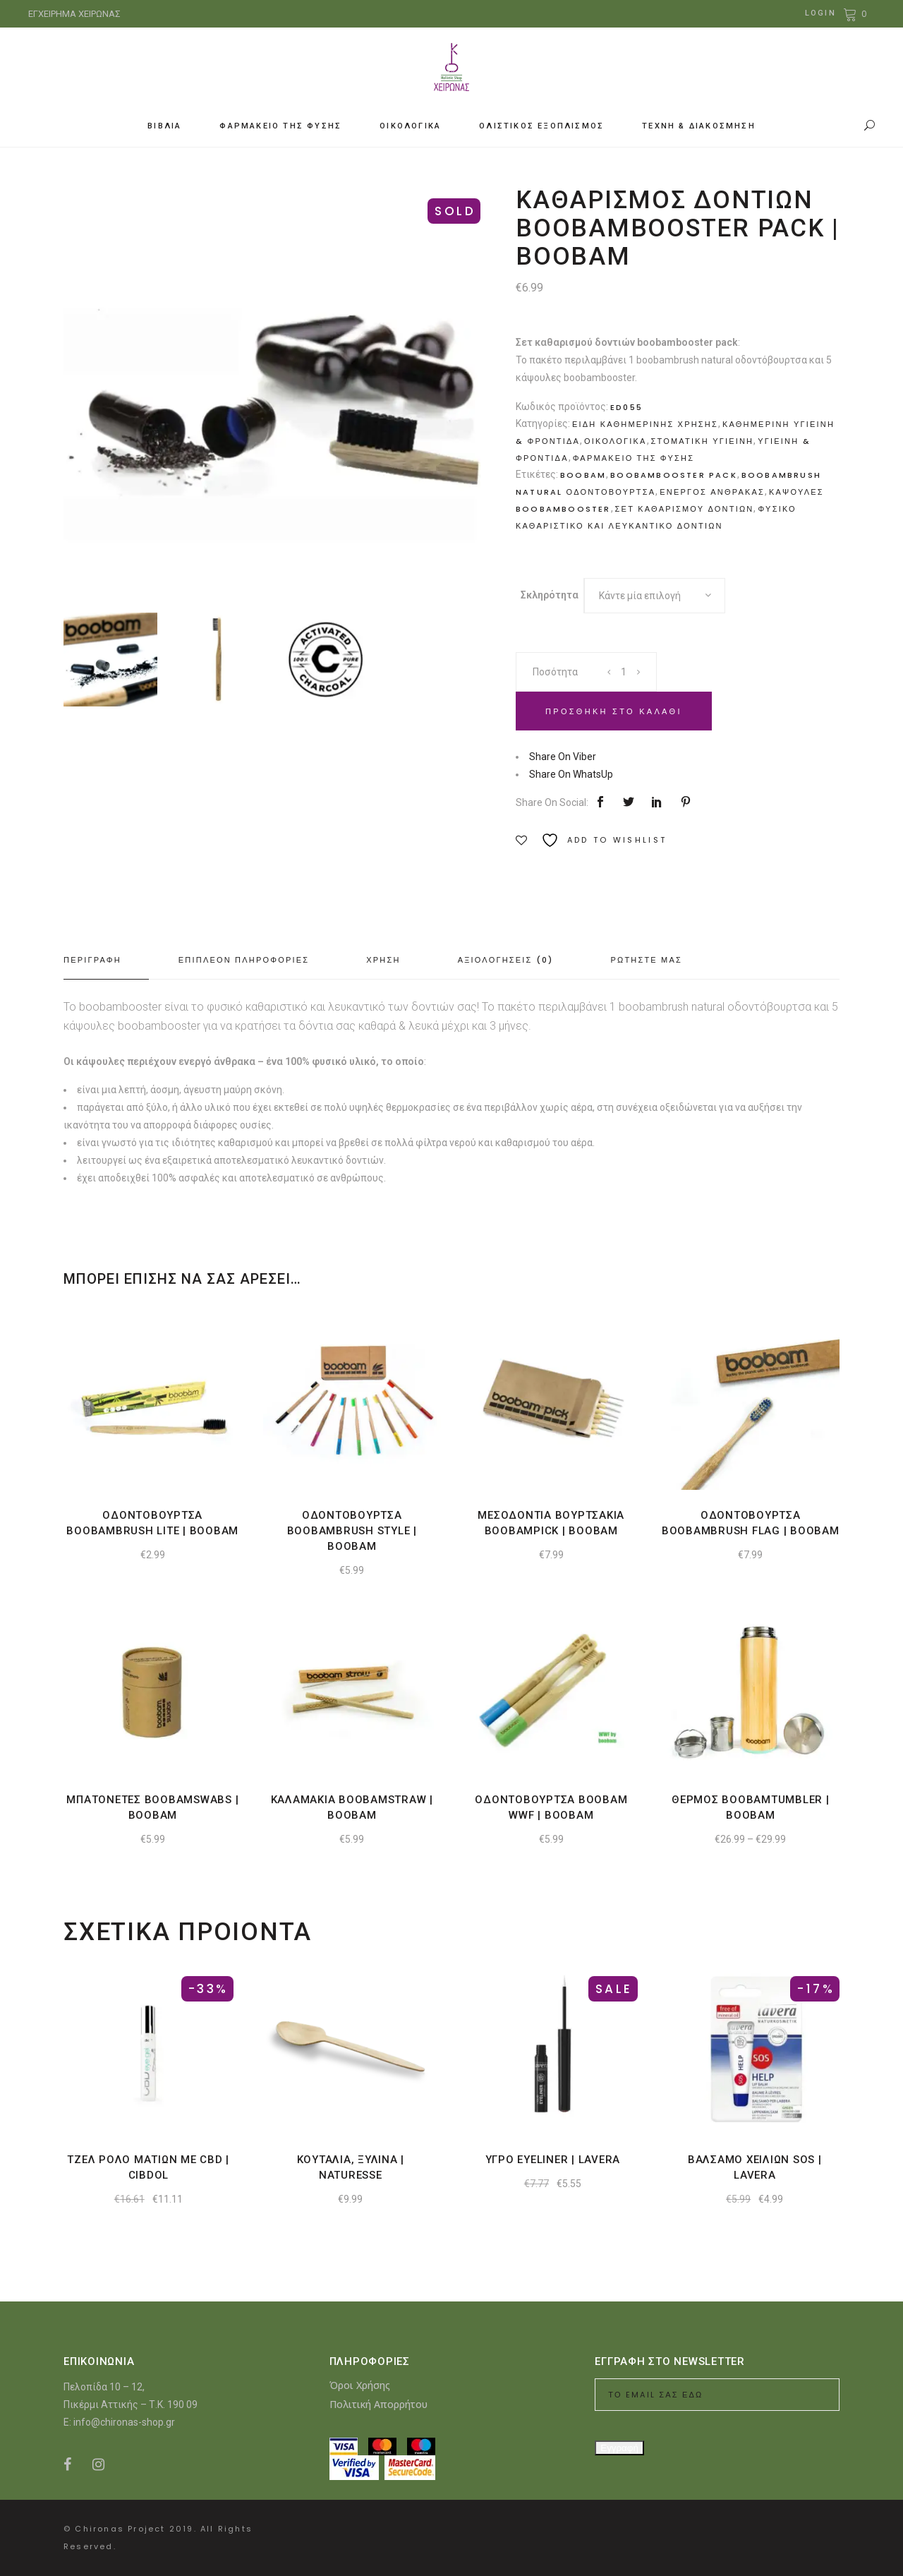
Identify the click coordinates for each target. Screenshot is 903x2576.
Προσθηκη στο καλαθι (613, 711)
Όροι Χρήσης (359, 2385)
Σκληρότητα (549, 595)
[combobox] (654, 595)
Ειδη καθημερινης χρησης (645, 424)
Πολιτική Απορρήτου (378, 2404)
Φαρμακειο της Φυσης (634, 458)
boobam (583, 475)
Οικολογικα (615, 441)
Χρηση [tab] (383, 959)
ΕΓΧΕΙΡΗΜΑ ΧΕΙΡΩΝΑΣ (74, 13)
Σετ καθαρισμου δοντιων (684, 508)
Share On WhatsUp (571, 774)
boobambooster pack (673, 475)
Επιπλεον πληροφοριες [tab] (243, 959)
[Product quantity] (624, 672)
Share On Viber (562, 756)
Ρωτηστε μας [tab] (646, 959)
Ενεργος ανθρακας (712, 492)
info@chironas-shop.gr (124, 2422)
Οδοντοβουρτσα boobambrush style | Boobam (352, 1531)
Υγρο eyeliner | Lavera (553, 2159)
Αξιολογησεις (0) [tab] (506, 959)
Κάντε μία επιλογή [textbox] (640, 595)
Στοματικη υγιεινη (702, 441)
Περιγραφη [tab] (92, 959)
